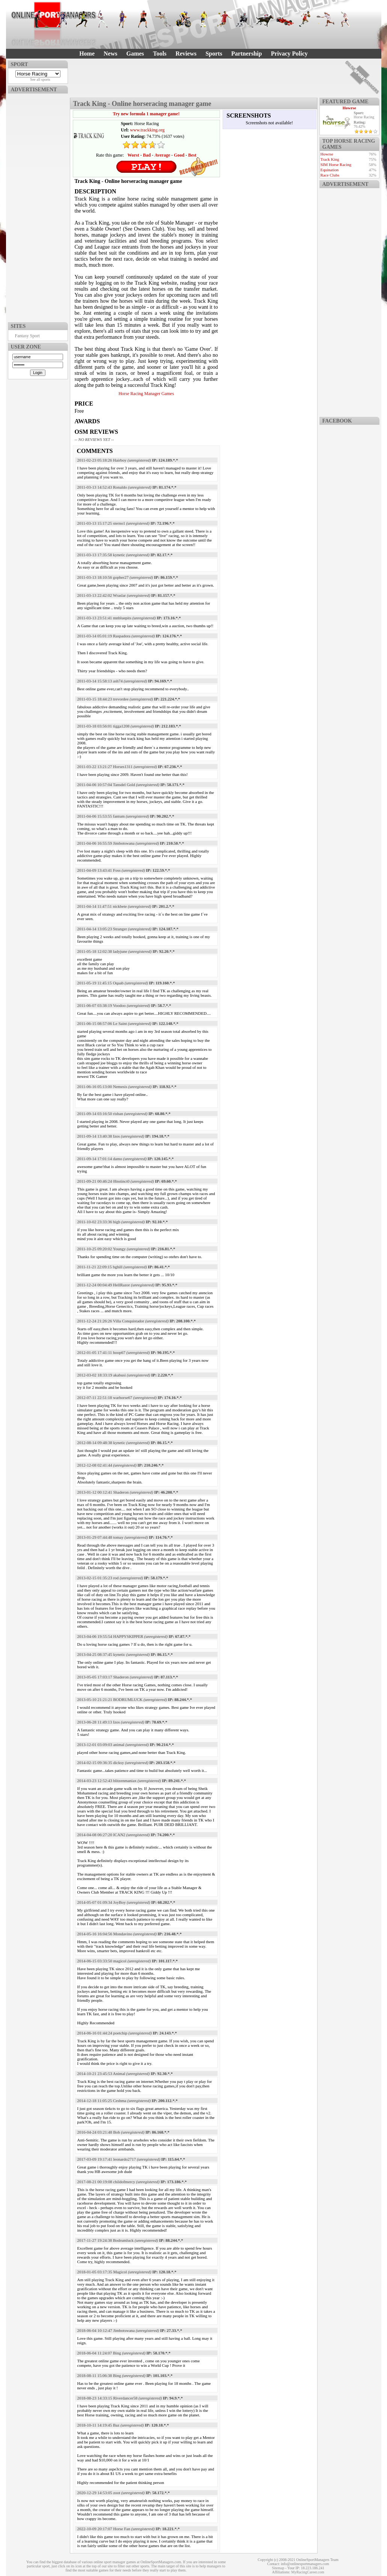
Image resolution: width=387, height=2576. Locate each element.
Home (87, 53)
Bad (147, 155)
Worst (133, 155)
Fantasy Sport (27, 335)
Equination (330, 170)
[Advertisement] (38, 206)
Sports (213, 53)
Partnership (246, 53)
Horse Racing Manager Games (146, 393)
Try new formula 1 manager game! (146, 113)
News (110, 53)
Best (192, 155)
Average (162, 155)
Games (135, 53)
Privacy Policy (289, 53)
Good (179, 155)
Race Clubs (330, 175)
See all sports (40, 79)
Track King (330, 159)
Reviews (185, 53)
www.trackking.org (147, 130)
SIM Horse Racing (336, 164)
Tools (160, 53)
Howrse (349, 108)
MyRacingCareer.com (307, 2572)
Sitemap (278, 2568)
